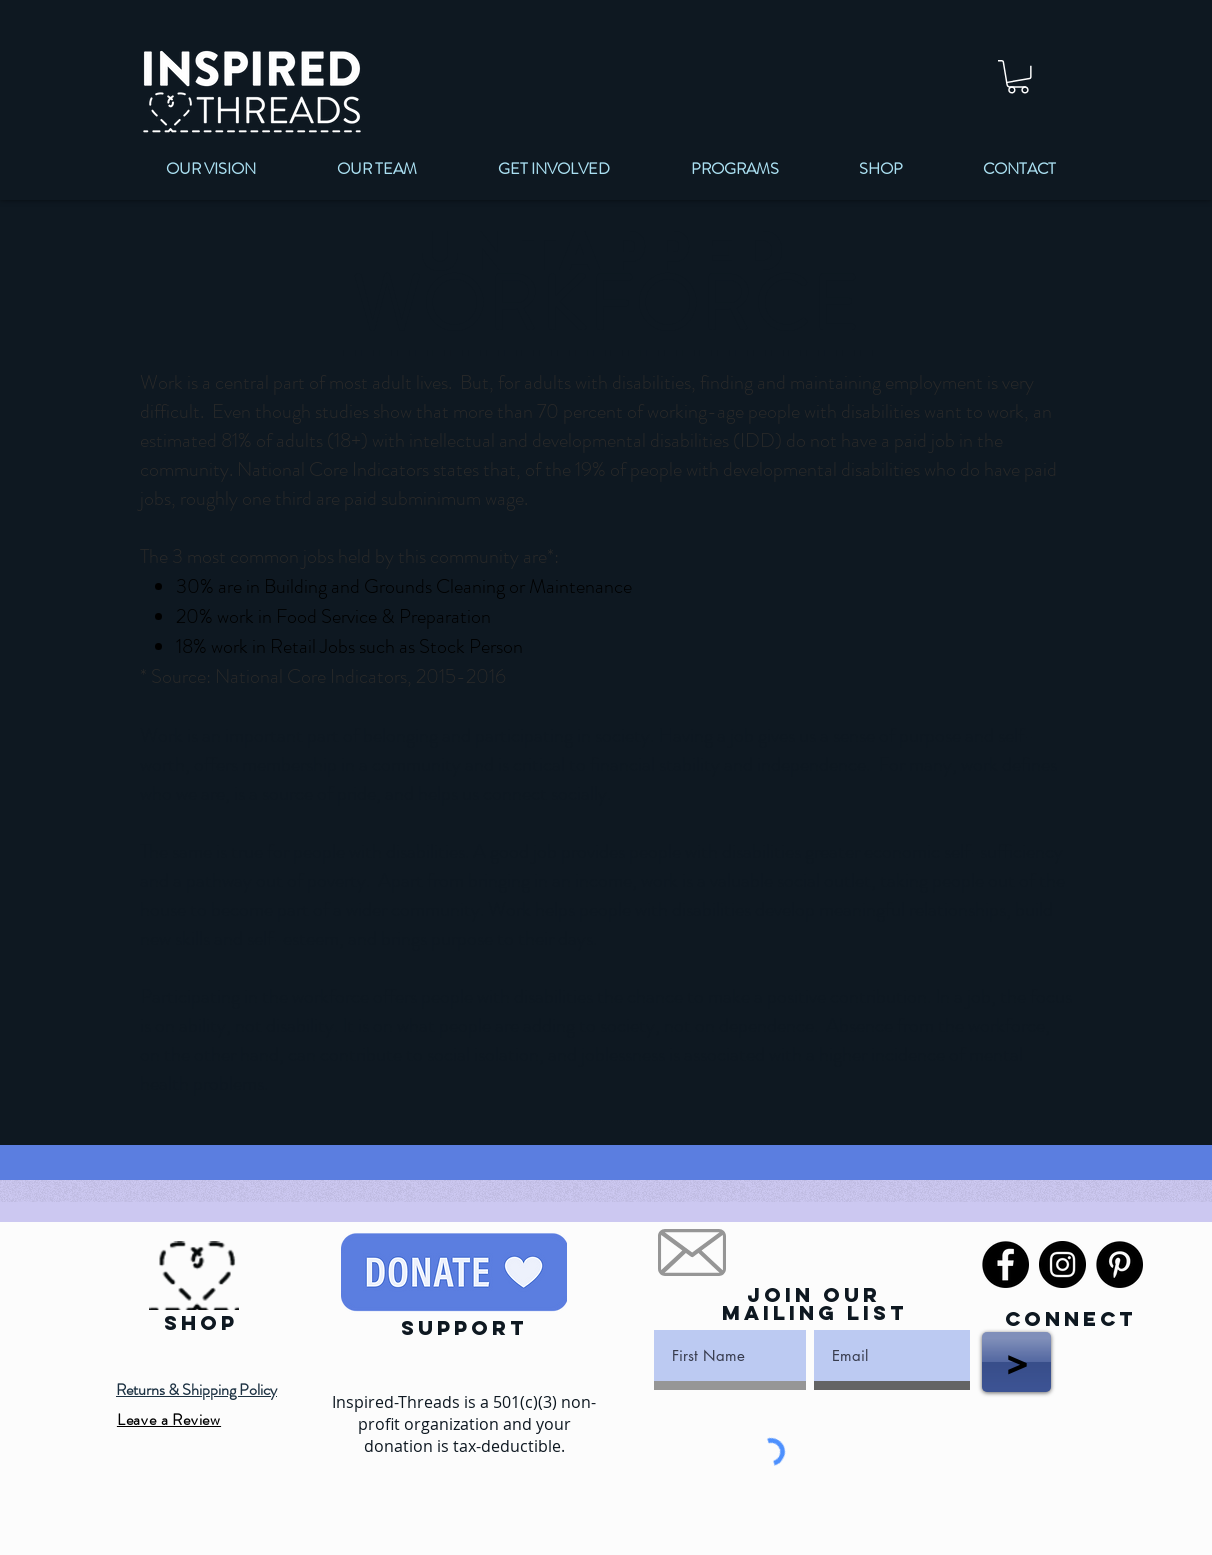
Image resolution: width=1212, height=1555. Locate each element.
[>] (1016, 1362)
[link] (1018, 77)
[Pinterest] (1119, 1264)
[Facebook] (1005, 1264)
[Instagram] (1062, 1264)
